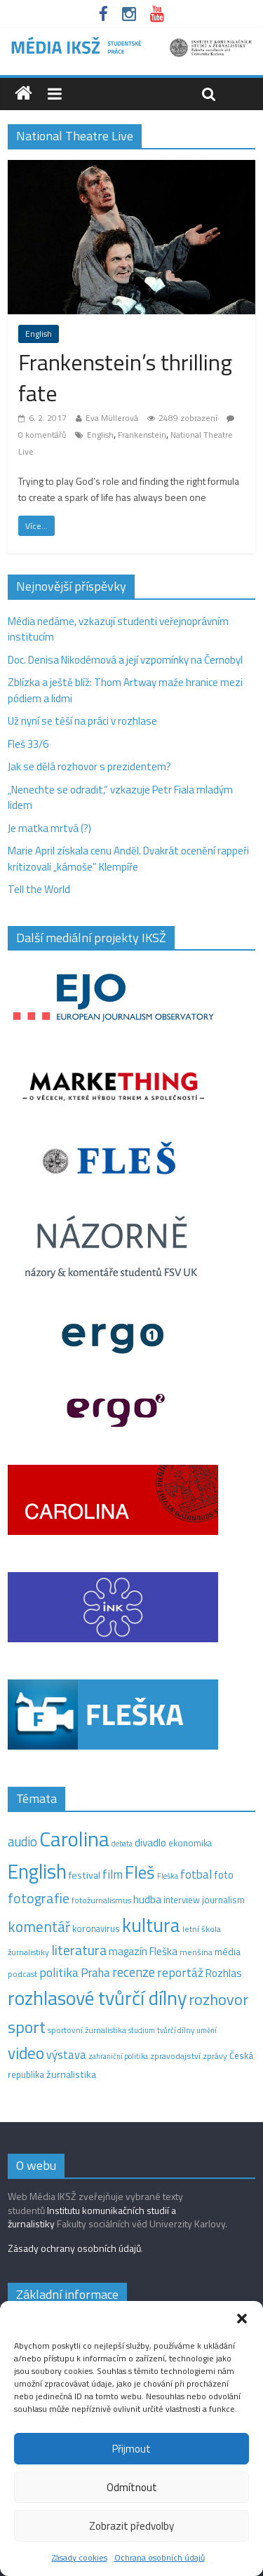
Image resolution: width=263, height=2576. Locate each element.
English (38, 333)
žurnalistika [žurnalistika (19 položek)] (71, 2074)
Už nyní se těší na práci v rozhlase (82, 721)
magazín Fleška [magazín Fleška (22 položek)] (143, 1951)
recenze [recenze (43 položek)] (133, 1972)
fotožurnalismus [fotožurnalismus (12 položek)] (101, 1900)
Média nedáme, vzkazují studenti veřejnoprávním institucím (118, 629)
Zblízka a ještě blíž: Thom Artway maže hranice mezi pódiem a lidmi (125, 690)
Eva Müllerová (112, 417)
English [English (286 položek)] (37, 1871)
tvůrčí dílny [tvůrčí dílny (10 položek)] (175, 2030)
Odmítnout (132, 2487)
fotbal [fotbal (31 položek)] (196, 1874)
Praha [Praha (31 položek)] (95, 1973)
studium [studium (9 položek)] (141, 2030)
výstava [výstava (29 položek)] (66, 2054)
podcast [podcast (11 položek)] (22, 1974)
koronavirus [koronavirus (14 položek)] (96, 1928)
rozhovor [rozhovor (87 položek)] (218, 1999)
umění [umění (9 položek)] (206, 2030)
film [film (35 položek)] (112, 1874)
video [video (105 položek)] (26, 2053)
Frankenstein (142, 434)
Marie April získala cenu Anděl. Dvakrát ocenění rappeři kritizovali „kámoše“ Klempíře (128, 859)
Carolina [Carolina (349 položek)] (74, 1838)
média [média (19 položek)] (228, 1951)
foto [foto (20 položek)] (224, 1875)
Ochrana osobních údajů (159, 2557)
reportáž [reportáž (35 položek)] (180, 1972)
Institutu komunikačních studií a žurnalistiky (92, 2217)
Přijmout (131, 2449)
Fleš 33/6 (28, 744)
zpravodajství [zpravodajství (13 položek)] (175, 2055)
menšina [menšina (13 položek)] (196, 1952)
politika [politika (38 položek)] (59, 1972)
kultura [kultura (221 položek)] (151, 1924)
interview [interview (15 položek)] (181, 1900)
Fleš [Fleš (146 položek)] (140, 1872)
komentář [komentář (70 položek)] (39, 1926)
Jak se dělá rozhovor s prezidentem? (90, 766)
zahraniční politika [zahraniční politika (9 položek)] (118, 2056)
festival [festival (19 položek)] (84, 1875)
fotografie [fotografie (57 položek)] (38, 1898)
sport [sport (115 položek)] (27, 2026)
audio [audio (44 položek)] (22, 1841)
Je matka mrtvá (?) (49, 828)
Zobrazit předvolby (131, 2526)
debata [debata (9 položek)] (122, 1843)
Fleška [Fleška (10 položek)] (167, 1875)
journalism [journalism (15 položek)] (223, 1900)
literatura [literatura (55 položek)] (79, 1950)
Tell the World (39, 889)
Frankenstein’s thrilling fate (125, 377)
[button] (242, 2319)
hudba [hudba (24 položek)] (147, 1899)
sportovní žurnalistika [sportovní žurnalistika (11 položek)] (87, 2030)
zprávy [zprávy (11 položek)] (215, 2056)
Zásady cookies (79, 2557)
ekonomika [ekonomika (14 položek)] (190, 1843)
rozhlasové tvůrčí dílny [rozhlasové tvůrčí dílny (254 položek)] (97, 1998)
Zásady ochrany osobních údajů (74, 2248)
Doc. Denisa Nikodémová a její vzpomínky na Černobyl (125, 660)
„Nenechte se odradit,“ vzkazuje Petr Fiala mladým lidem (120, 797)
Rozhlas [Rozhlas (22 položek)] (223, 1973)
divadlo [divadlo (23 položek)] (150, 1842)
